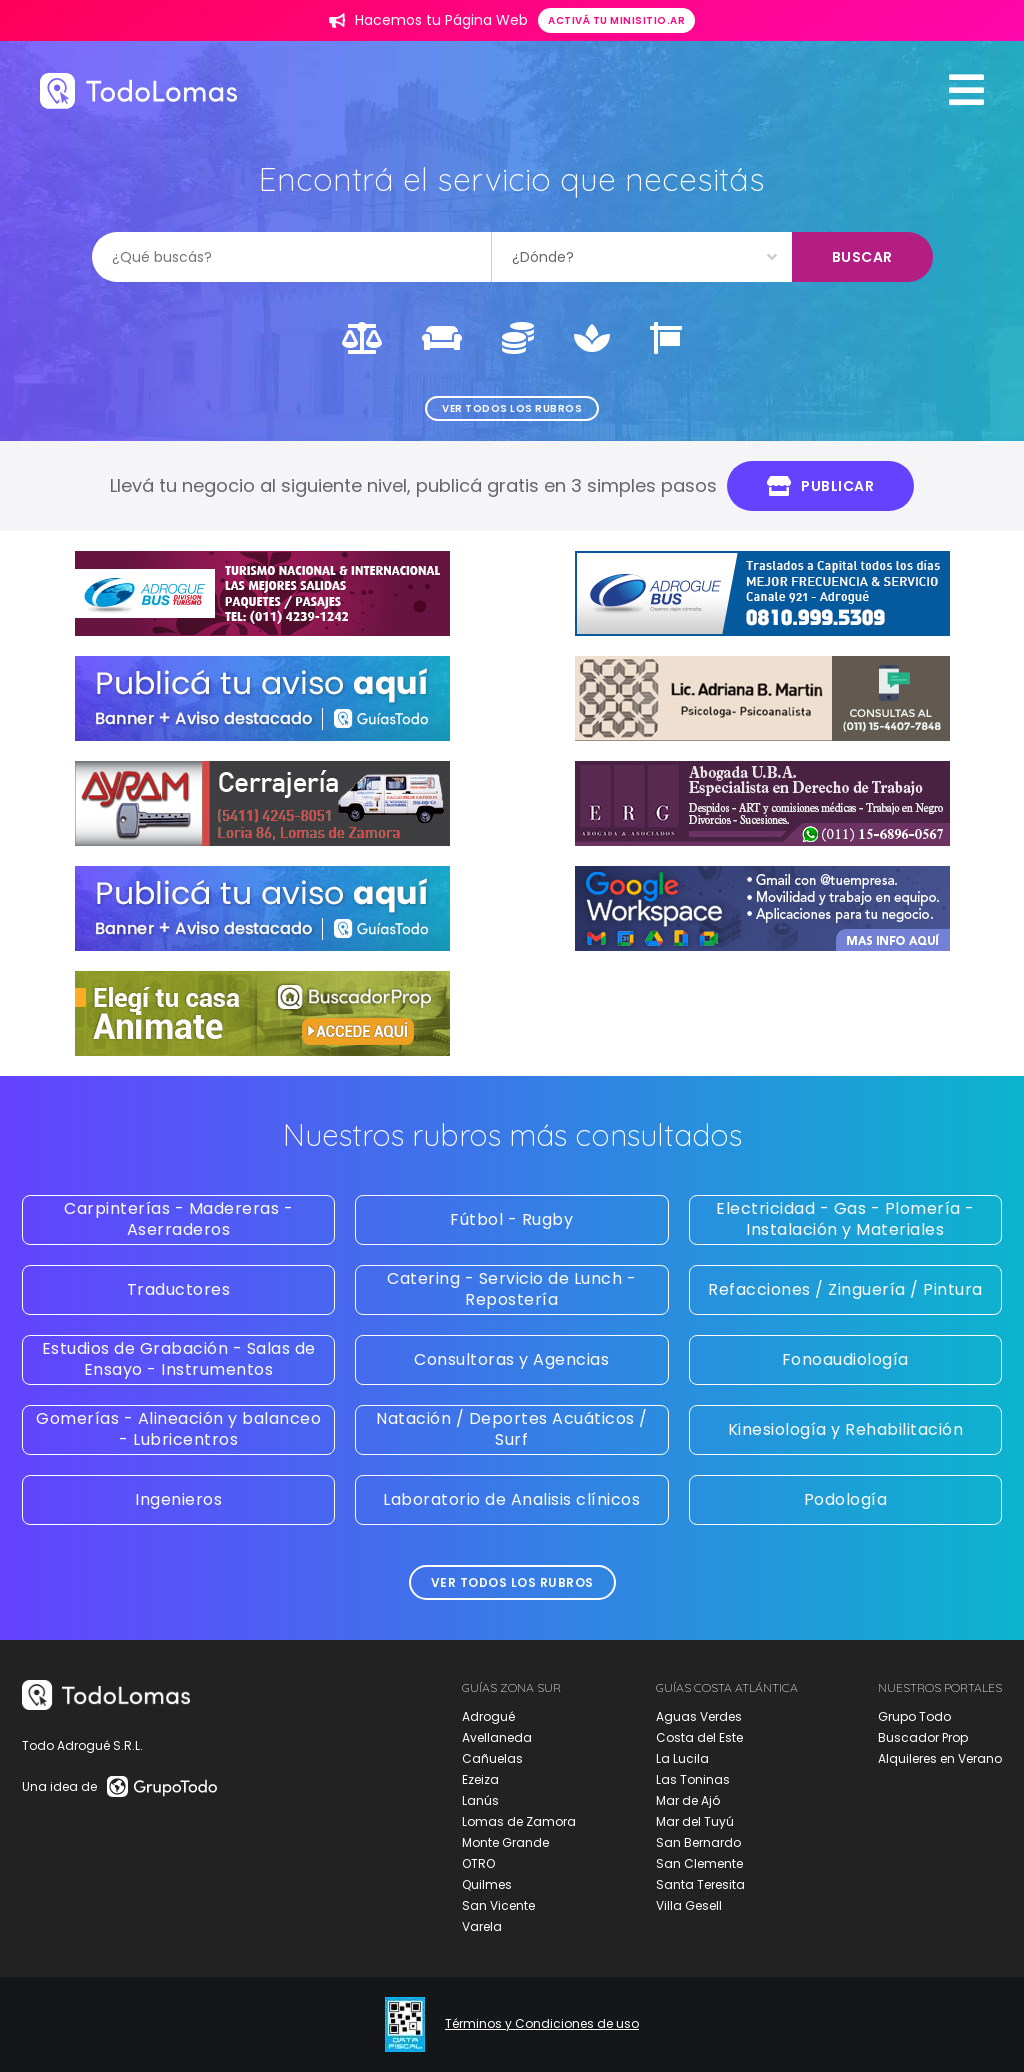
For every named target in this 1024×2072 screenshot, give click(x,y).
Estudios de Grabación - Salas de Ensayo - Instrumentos (179, 1359)
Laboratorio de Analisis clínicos (511, 1499)
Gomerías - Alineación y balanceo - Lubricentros (178, 1429)
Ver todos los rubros (512, 408)
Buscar (862, 257)
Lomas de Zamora (519, 1821)
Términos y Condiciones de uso (542, 2024)
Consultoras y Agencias (511, 1359)
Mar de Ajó (688, 1800)
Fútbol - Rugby (511, 1219)
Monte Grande (505, 1842)
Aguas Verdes (699, 1716)
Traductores (179, 1289)
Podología (846, 1499)
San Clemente (699, 1863)
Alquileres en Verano (940, 1758)
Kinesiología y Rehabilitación (846, 1429)
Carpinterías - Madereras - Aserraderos (178, 1219)
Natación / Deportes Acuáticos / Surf (512, 1429)
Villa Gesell (689, 1905)
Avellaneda (497, 1737)
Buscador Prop (923, 1737)
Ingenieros (178, 1499)
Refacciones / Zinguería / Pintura (845, 1289)
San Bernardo (698, 1842)
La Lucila (682, 1758)
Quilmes (487, 1884)
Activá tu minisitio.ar (616, 20)
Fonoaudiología (845, 1359)
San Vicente (498, 1905)
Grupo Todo (914, 1716)
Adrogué (488, 1716)
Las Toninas (693, 1779)
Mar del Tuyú (695, 1821)
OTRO (478, 1863)
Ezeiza (480, 1779)
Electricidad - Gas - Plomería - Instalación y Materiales (845, 1219)
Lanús (480, 1800)
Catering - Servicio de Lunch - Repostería (511, 1289)
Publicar (821, 486)
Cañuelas (492, 1758)
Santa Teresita (700, 1884)
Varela (482, 1926)
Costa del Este (699, 1737)
